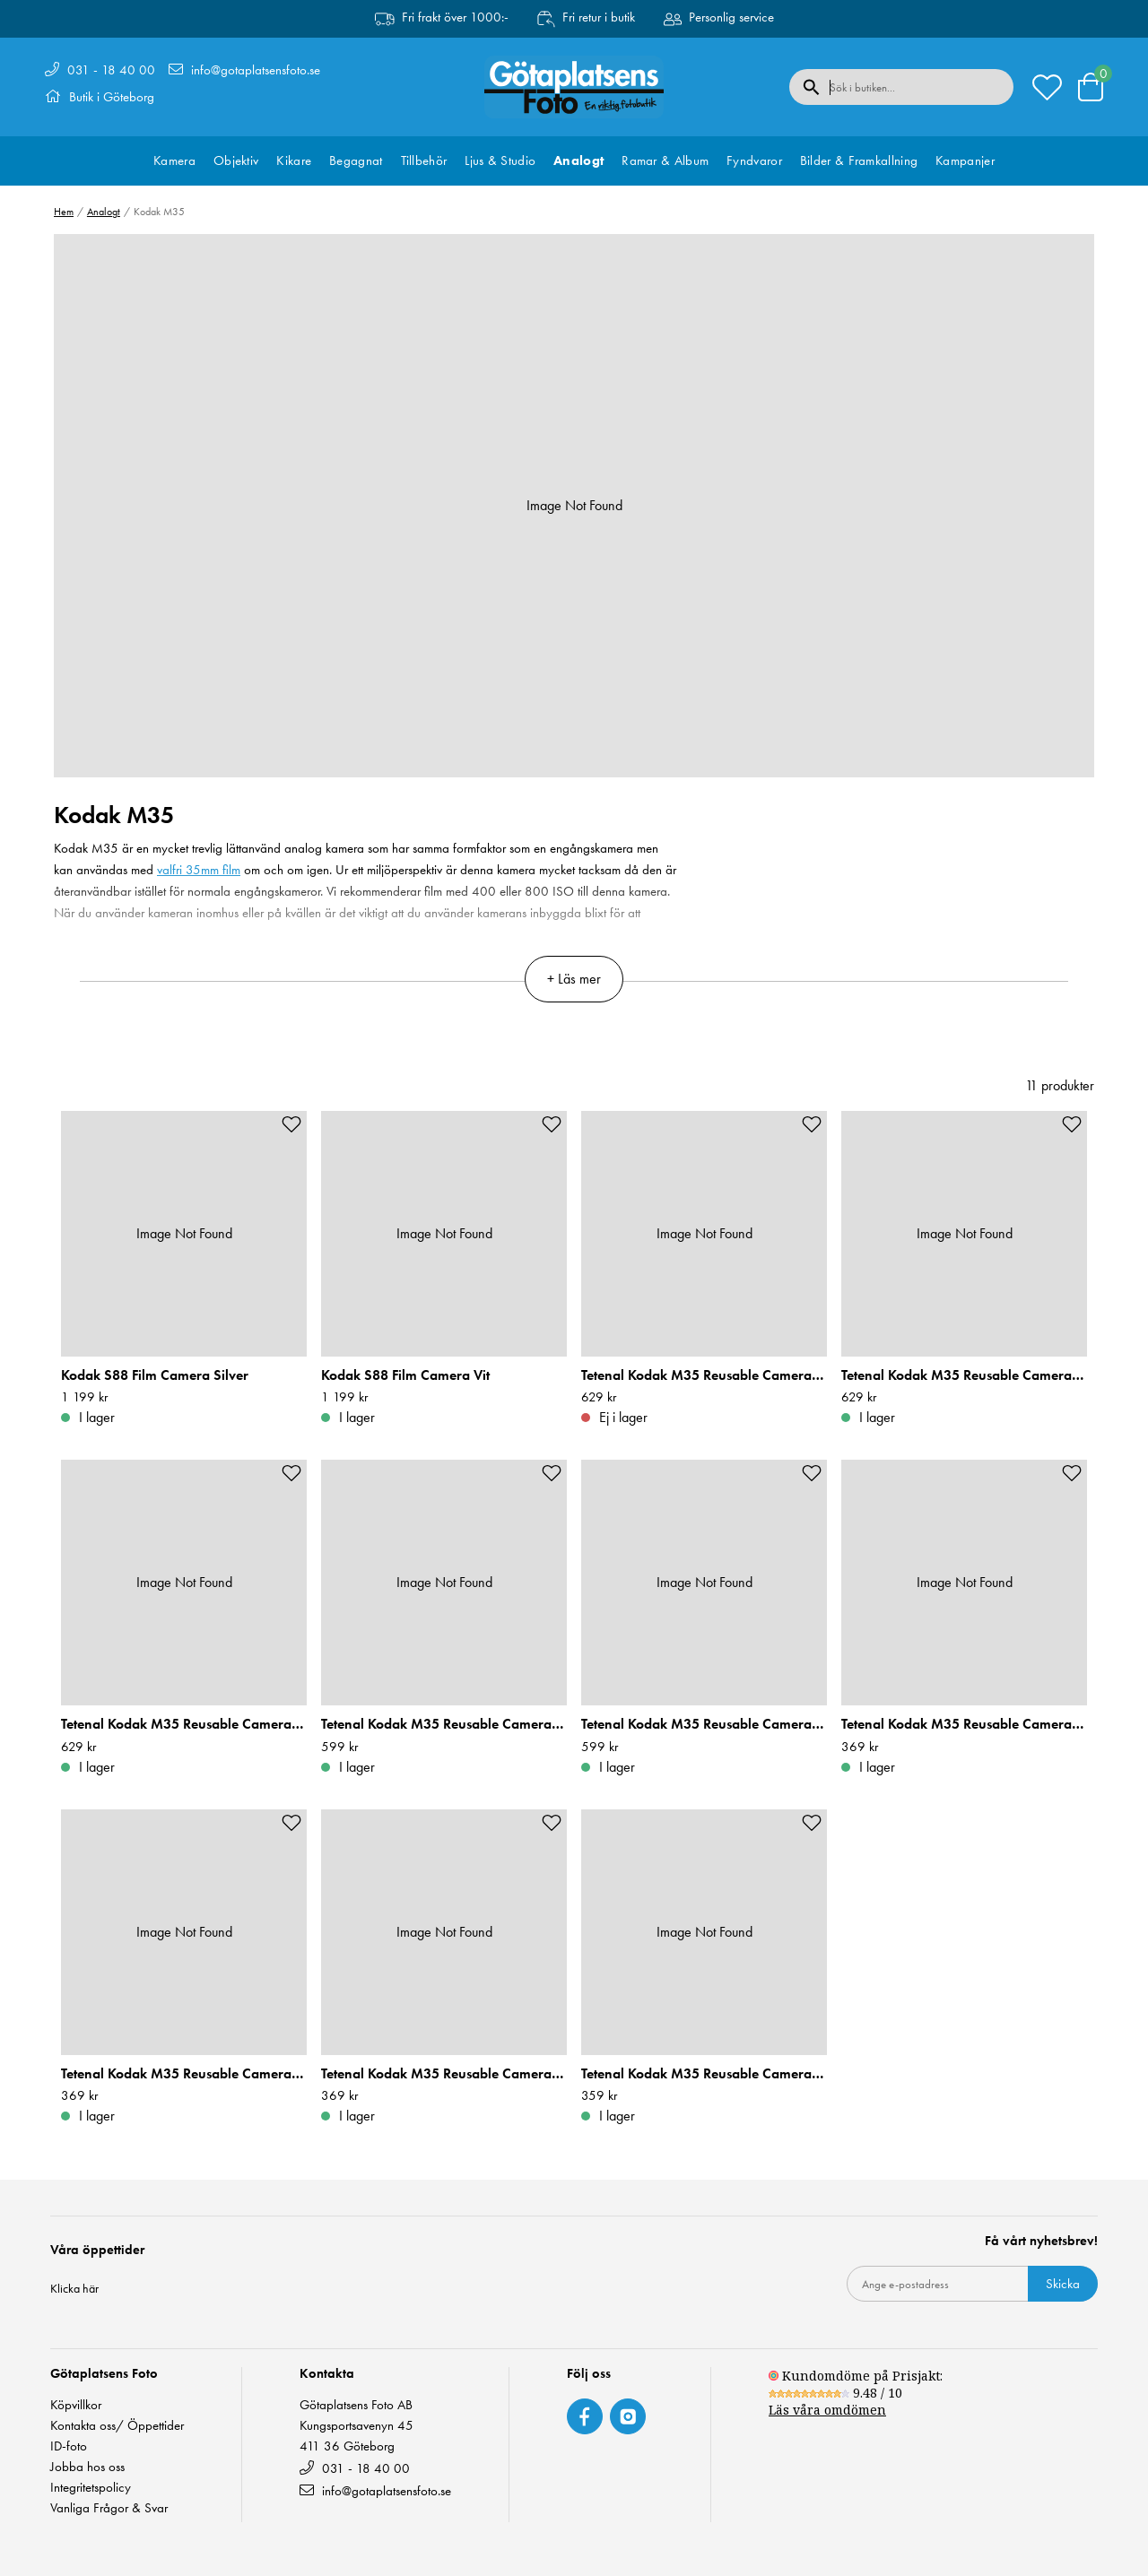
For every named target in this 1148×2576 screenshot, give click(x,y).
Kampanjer (965, 160)
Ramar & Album (665, 160)
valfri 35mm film (198, 870)
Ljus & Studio (500, 160)
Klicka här (74, 2288)
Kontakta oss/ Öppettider (117, 2426)
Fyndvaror (754, 160)
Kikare (293, 160)
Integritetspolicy (90, 2487)
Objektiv (235, 160)
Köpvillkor (75, 2405)
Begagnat (355, 160)
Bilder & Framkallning (859, 160)
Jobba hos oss (87, 2467)
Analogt (578, 160)
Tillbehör (424, 160)
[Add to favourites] (291, 1124)
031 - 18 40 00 (111, 70)
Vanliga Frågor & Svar (109, 2508)
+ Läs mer (574, 978)
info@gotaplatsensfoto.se (255, 70)
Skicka (1063, 2284)
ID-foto (68, 2446)
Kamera (174, 160)
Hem (64, 211)
